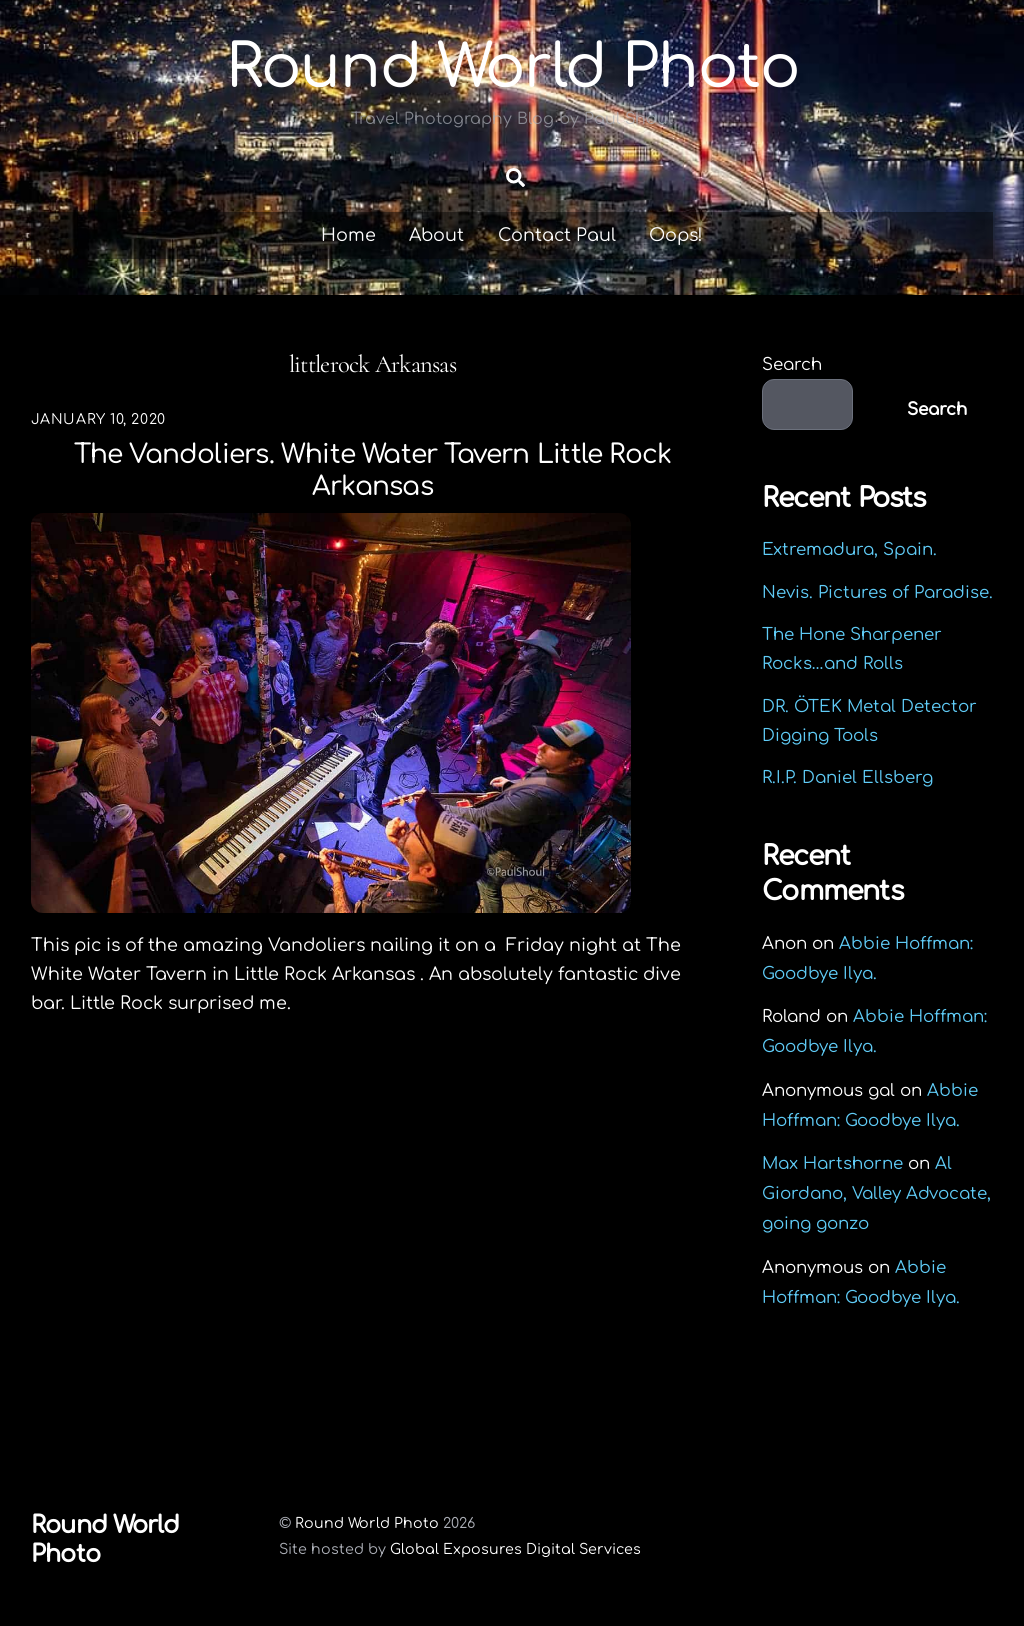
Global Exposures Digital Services (515, 1549)
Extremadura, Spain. (849, 549)
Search (792, 364)
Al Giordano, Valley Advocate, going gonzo (876, 1193)
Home (348, 235)
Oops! (676, 235)
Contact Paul (557, 235)
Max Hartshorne (832, 1163)
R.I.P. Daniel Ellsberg (847, 777)
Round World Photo (367, 1523)
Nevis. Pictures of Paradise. (877, 592)
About (436, 235)
